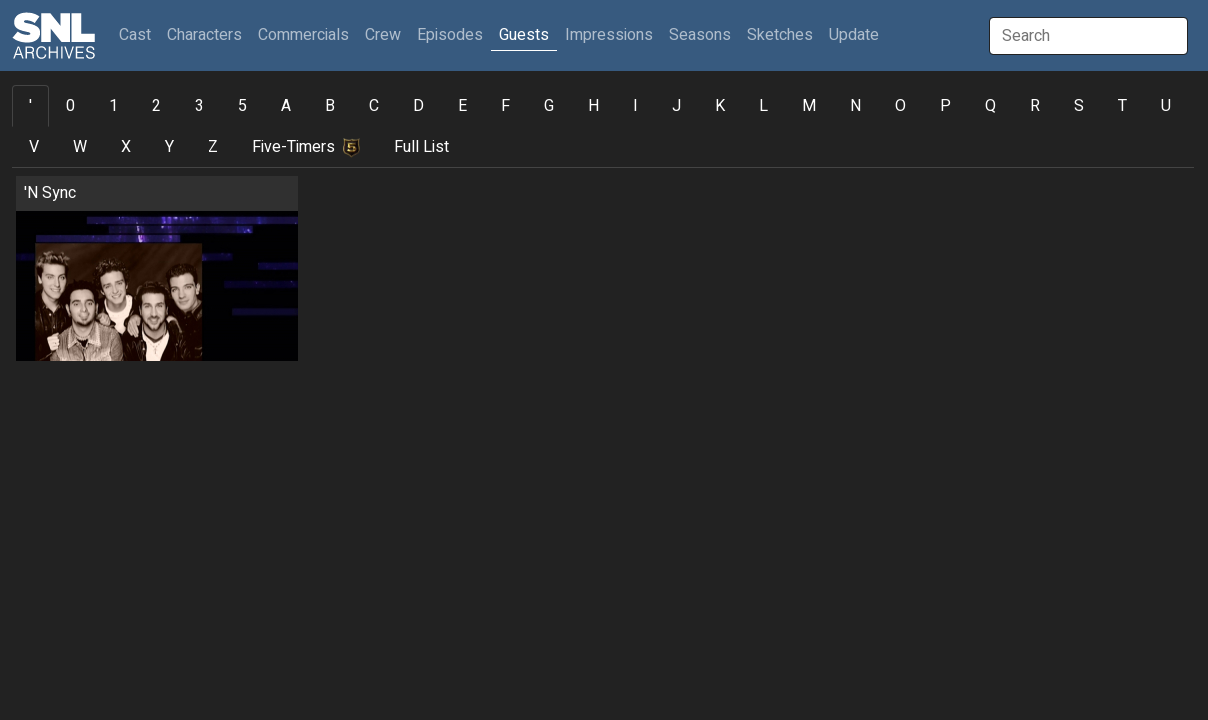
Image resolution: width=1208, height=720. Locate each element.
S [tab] (1079, 106)
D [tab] (418, 106)
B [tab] (330, 106)
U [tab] (1166, 106)
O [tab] (900, 106)
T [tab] (1122, 106)
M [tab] (809, 106)
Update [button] (854, 35)
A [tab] (286, 106)
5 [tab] (242, 106)
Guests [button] (524, 35)
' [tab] (30, 106)
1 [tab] (113, 106)
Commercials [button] (303, 35)
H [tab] (593, 106)
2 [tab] (156, 106)
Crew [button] (383, 35)
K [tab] (720, 106)
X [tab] (126, 147)
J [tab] (676, 106)
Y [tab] (169, 147)
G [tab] (549, 106)
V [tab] (34, 147)
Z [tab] (213, 147)
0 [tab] (70, 106)
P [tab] (945, 106)
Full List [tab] (421, 147)
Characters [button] (204, 35)
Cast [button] (139, 34)
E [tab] (462, 106)
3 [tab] (199, 106)
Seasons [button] (700, 35)
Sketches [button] (780, 35)
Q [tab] (990, 106)
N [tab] (855, 106)
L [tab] (763, 106)
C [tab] (374, 106)
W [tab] (80, 147)
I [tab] (635, 106)
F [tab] (505, 106)
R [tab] (1035, 106)
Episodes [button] (450, 35)
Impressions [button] (609, 35)
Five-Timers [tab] (306, 147)
